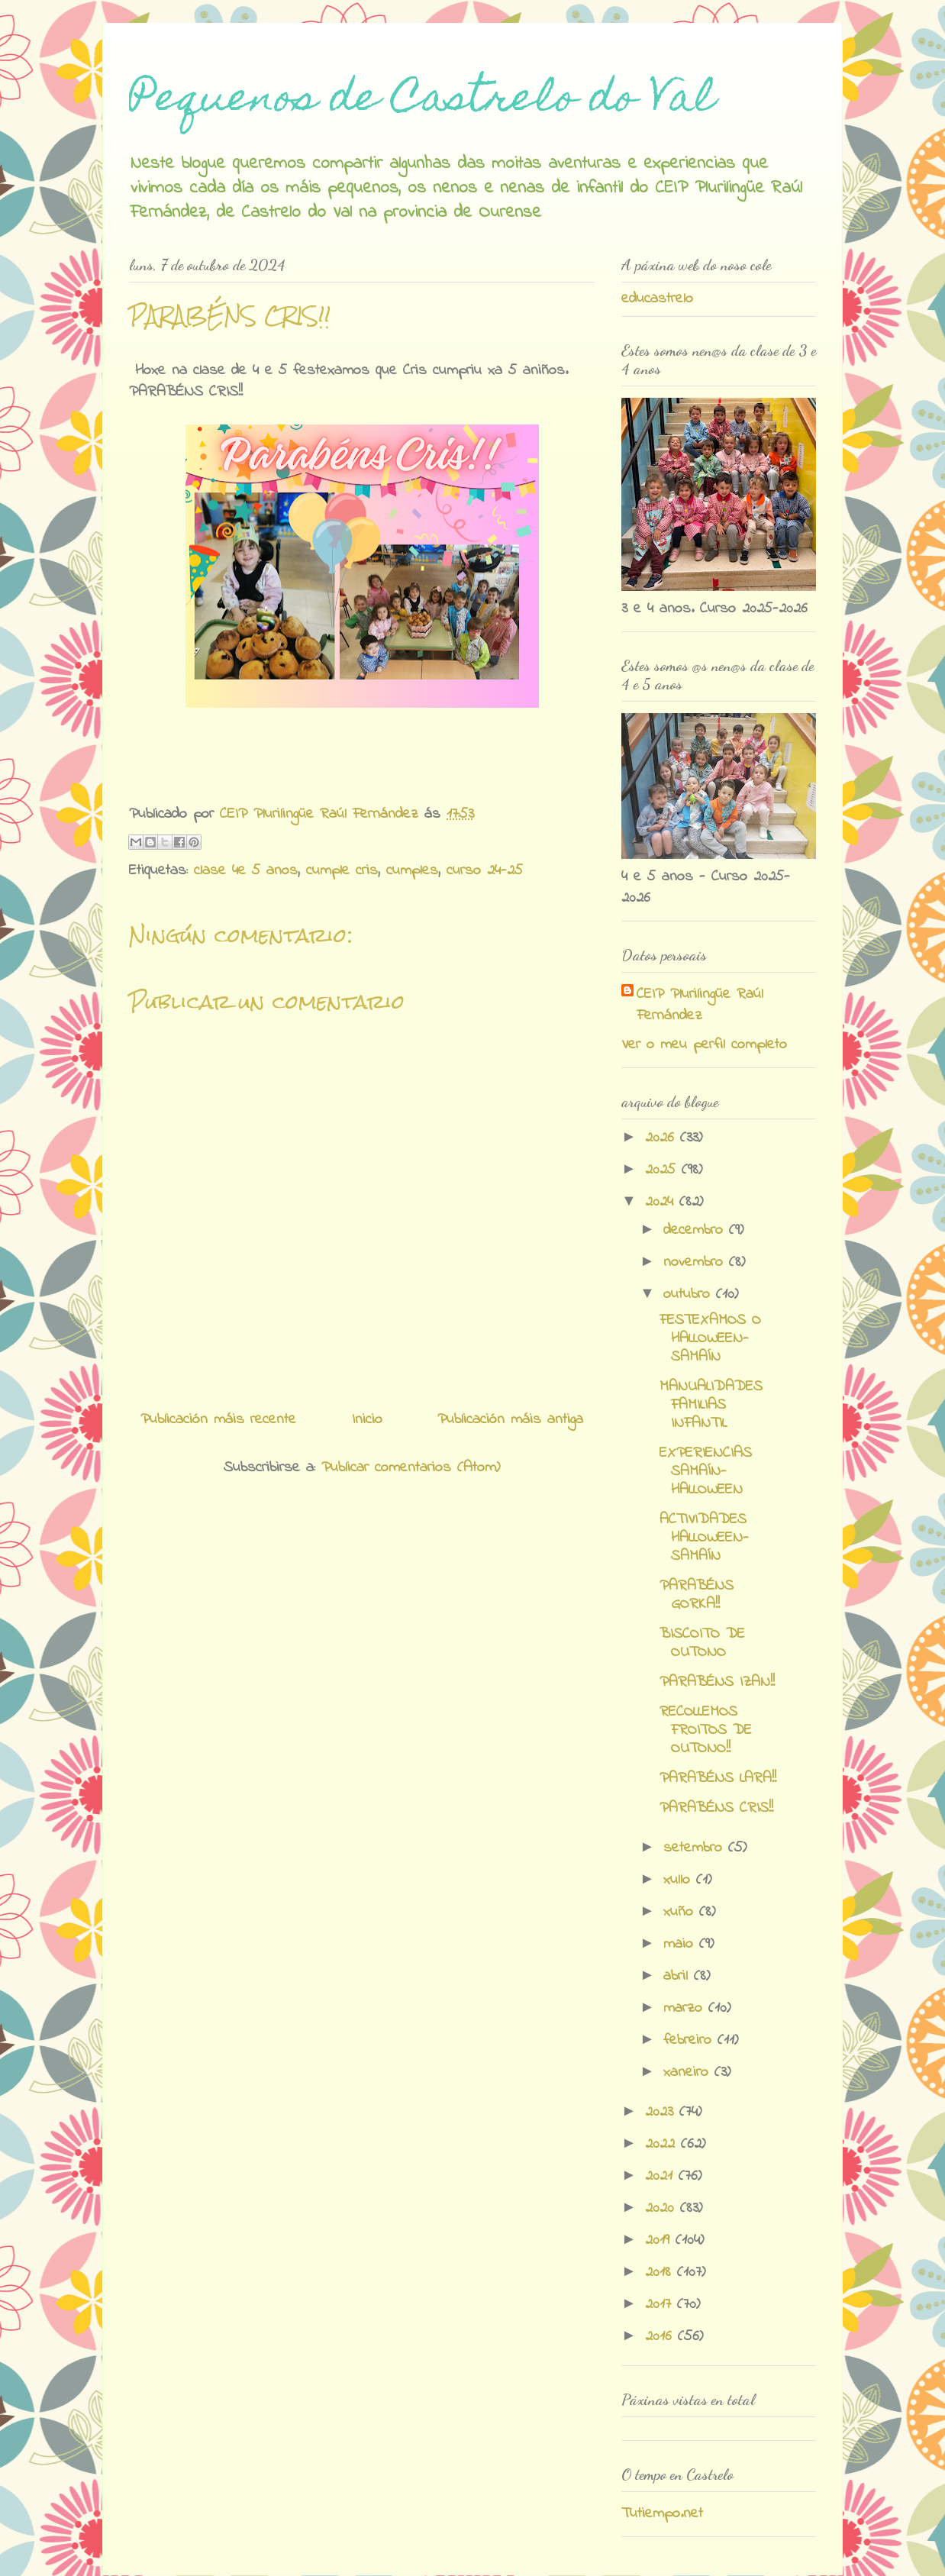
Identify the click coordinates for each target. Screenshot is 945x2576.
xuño (681, 1912)
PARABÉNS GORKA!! (697, 1595)
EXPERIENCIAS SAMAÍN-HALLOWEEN (706, 1471)
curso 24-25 (485, 871)
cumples (412, 871)
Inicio (367, 1420)
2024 (662, 1202)
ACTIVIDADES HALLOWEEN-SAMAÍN (704, 1538)
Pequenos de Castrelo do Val (422, 101)
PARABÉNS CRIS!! (716, 1808)
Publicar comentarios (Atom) (410, 1468)
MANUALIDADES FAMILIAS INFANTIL (711, 1405)
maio (681, 1944)
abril (678, 1976)
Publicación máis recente (218, 1420)
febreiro (690, 2040)
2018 (661, 2272)
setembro (695, 1848)
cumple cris (342, 871)
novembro (696, 1262)
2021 (662, 2176)
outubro (689, 1294)
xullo (679, 1880)
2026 (662, 1138)
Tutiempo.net (662, 2514)
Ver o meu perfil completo (704, 1045)
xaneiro (688, 2072)
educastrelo (657, 299)
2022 (663, 2144)
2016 (661, 2337)
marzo (685, 2008)
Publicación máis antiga (510, 1420)
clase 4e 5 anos (246, 871)
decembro (696, 1230)
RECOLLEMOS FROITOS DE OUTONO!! (706, 1730)
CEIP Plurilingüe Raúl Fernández (700, 1005)
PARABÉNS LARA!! (718, 1778)
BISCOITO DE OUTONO (702, 1643)
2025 (663, 1170)
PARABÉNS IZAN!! (717, 1682)
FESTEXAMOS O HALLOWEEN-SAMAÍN (710, 1338)
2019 (660, 2240)
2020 (662, 2208)
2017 (661, 2305)
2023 (662, 2112)
